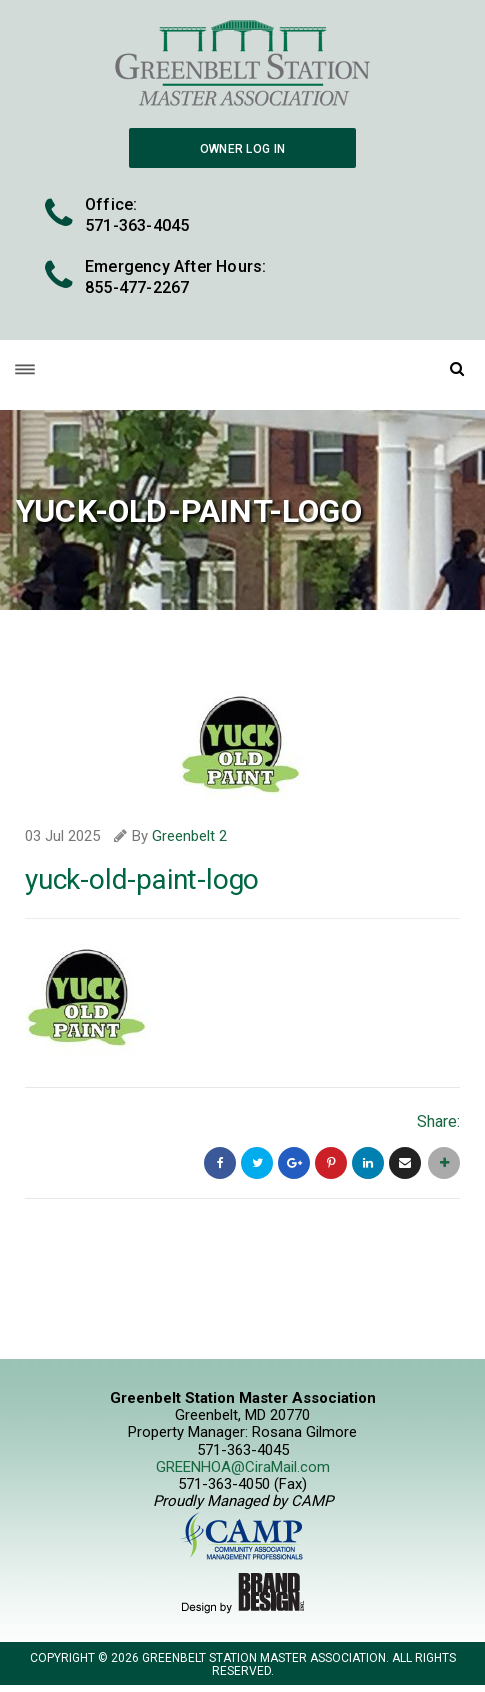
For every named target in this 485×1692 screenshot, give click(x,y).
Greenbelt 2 (189, 836)
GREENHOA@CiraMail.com (243, 1467)
